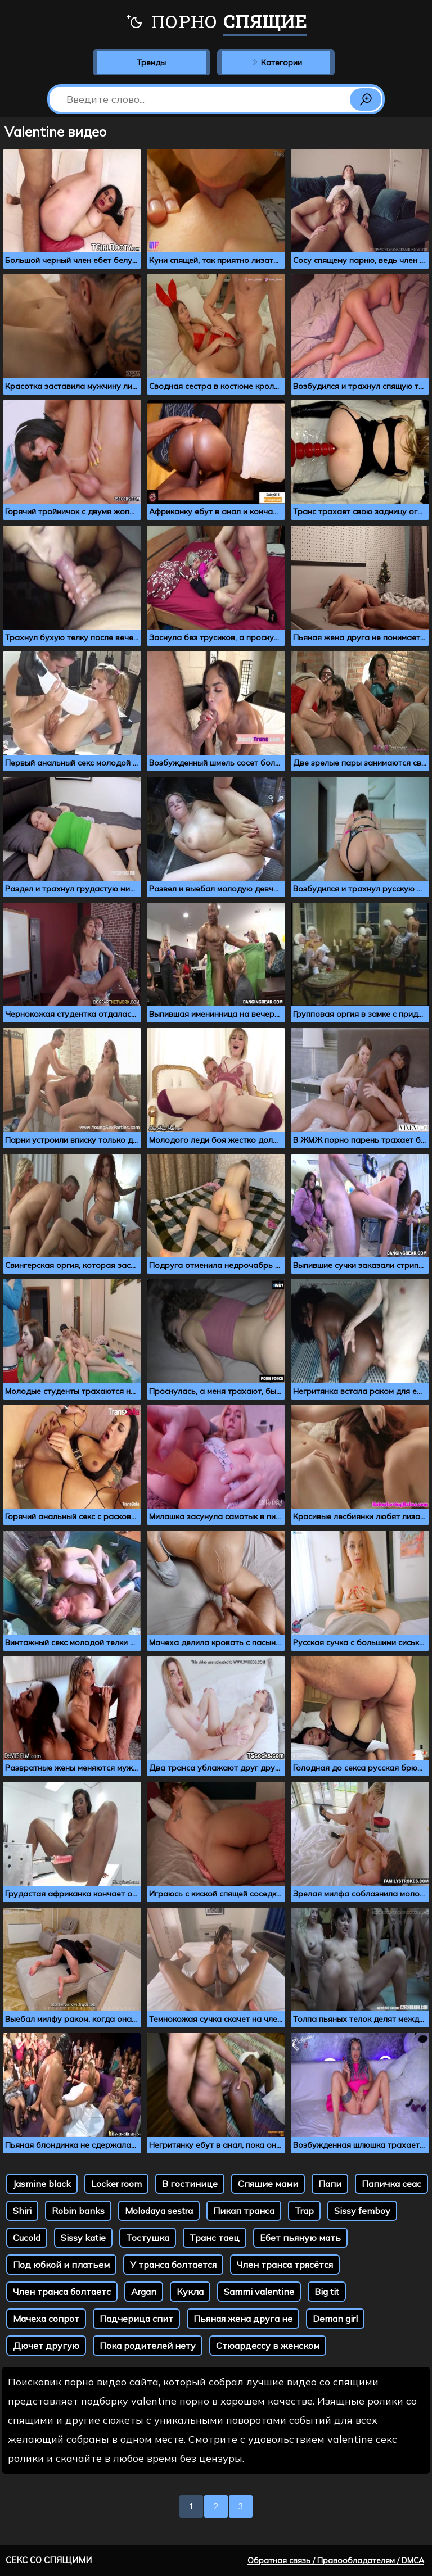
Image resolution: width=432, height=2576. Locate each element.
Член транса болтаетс (62, 2291)
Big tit (326, 2291)
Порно (216, 22)
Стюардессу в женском (268, 2345)
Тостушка (147, 2237)
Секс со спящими (49, 2560)
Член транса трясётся (285, 2264)
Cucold (26, 2237)
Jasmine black (42, 2183)
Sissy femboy (362, 2210)
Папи (329, 2183)
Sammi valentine (259, 2291)
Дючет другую (46, 2345)
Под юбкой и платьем (61, 2264)
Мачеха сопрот (46, 2318)
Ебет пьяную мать (300, 2237)
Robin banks (78, 2210)
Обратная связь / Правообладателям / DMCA (336, 2560)
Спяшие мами (268, 2183)
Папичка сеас (391, 2183)
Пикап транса (243, 2210)
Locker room (116, 2183)
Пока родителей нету (148, 2345)
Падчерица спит (136, 2318)
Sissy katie (83, 2237)
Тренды (151, 62)
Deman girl (335, 2318)
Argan (143, 2291)
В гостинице (190, 2183)
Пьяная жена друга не (243, 2318)
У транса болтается (173, 2264)
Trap (304, 2210)
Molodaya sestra (159, 2210)
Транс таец (215, 2237)
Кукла (190, 2291)
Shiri (22, 2210)
